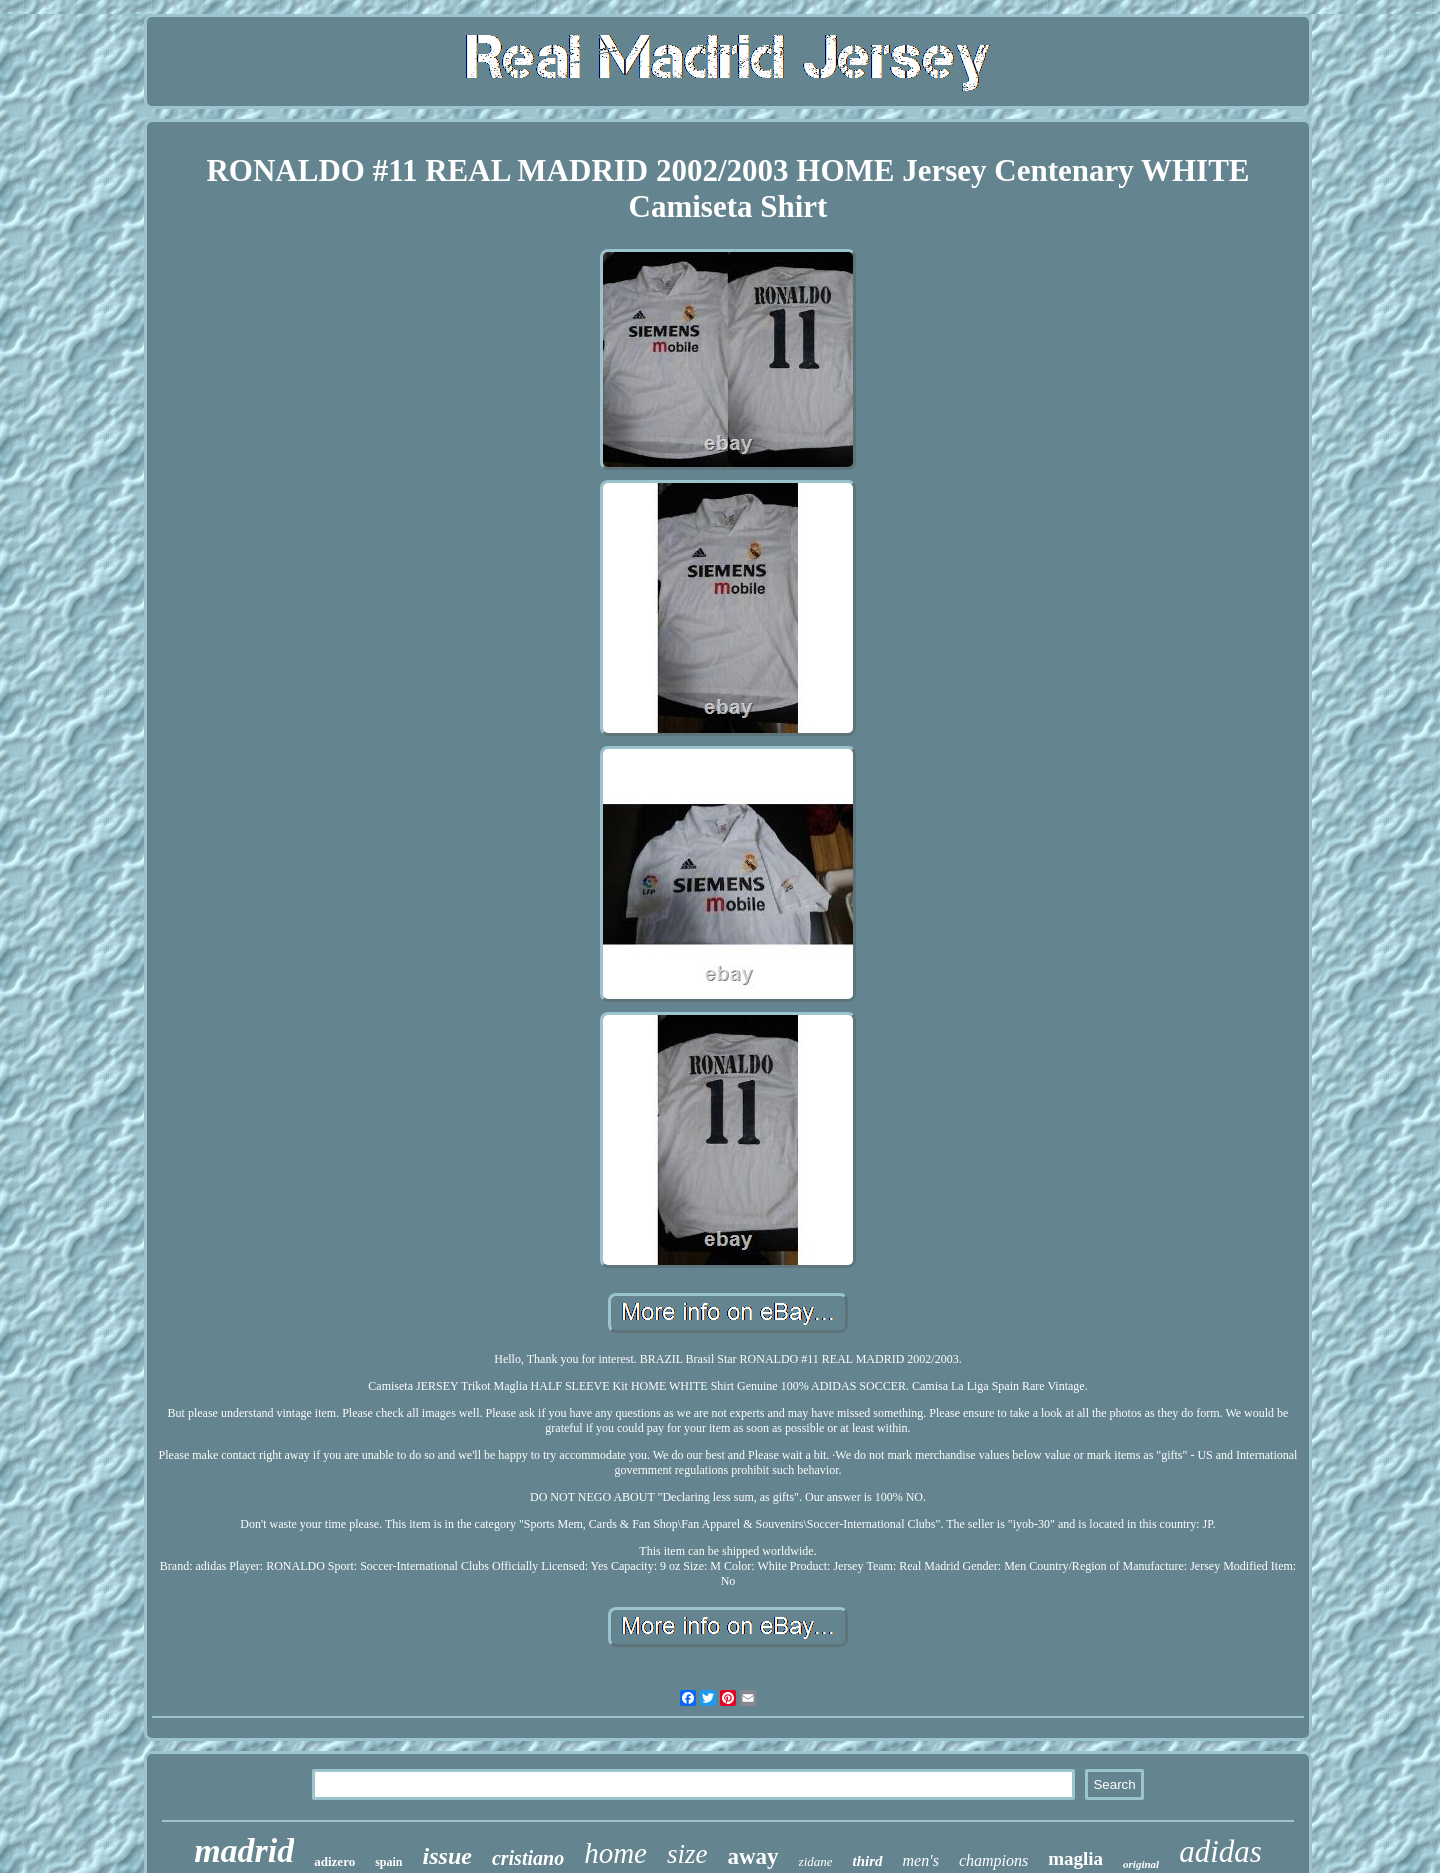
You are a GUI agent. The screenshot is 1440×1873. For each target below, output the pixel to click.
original (1141, 1864)
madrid (244, 1850)
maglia (1075, 1858)
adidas (1220, 1851)
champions (993, 1860)
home (615, 1853)
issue (447, 1856)
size (687, 1854)
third (868, 1861)
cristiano (528, 1858)
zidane (816, 1861)
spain (388, 1862)
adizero (334, 1861)
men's (921, 1860)
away (752, 1856)
